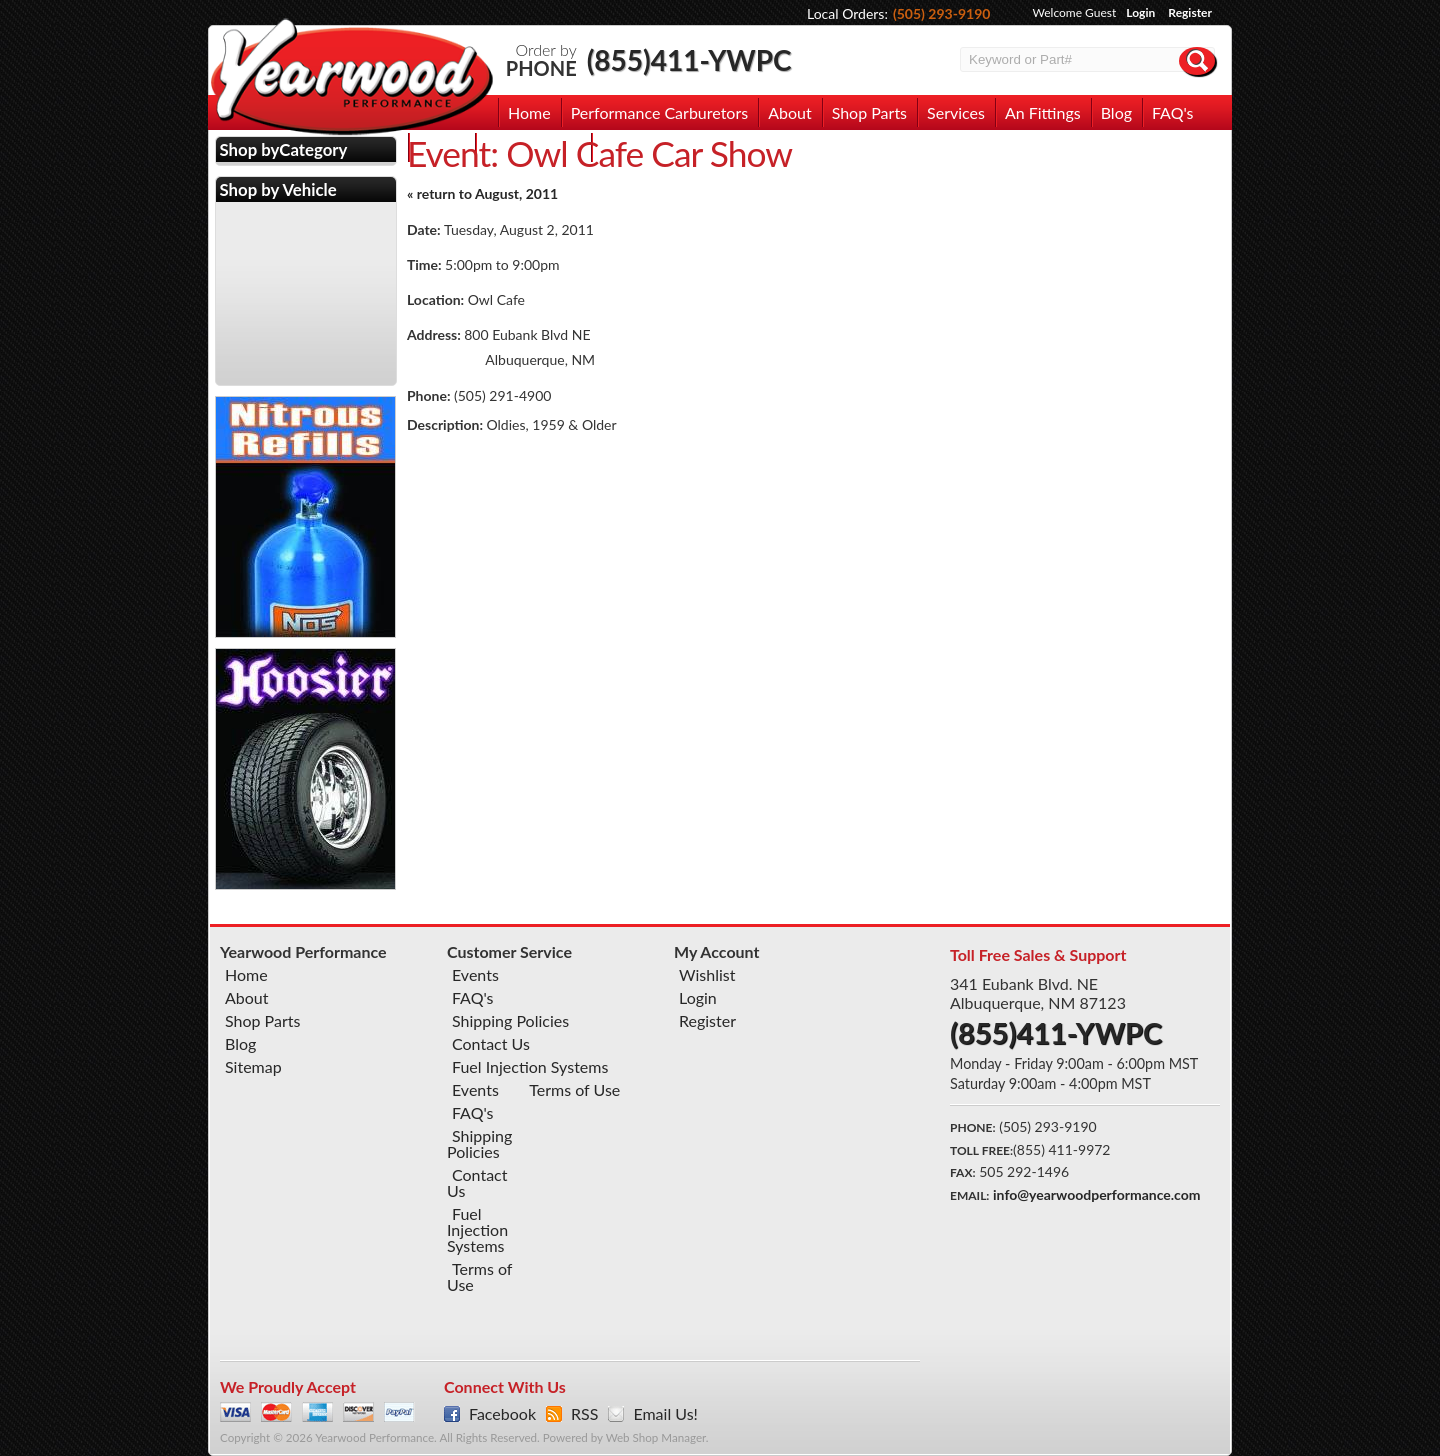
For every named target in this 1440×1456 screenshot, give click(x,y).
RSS (584, 1414)
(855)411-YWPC (689, 60)
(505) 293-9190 (942, 13)
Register (1190, 12)
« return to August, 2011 (482, 193)
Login (1140, 12)
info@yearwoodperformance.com (1096, 1194)
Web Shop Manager (656, 1437)
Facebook (502, 1414)
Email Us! (665, 1414)
